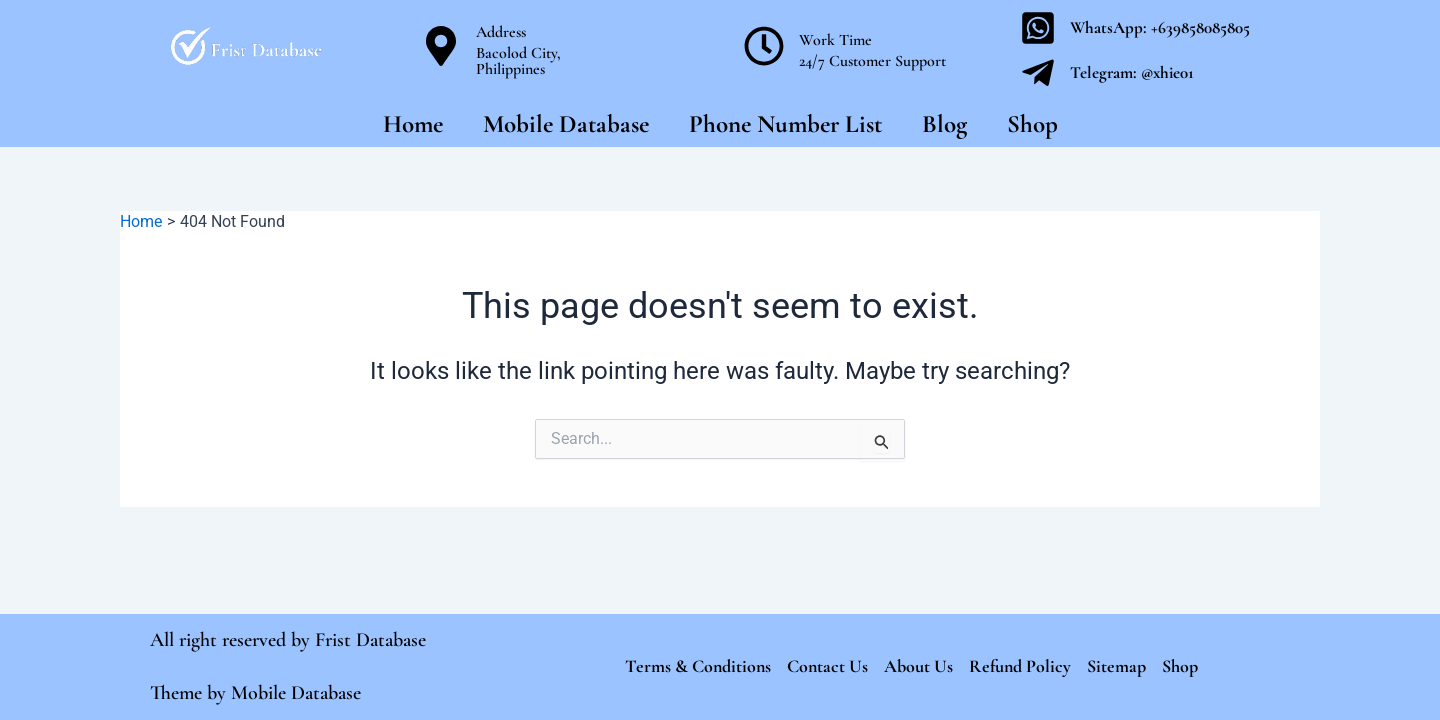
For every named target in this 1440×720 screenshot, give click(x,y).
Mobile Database (566, 124)
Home (413, 124)
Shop (1032, 124)
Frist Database (370, 640)
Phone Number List (785, 124)
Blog (944, 124)
